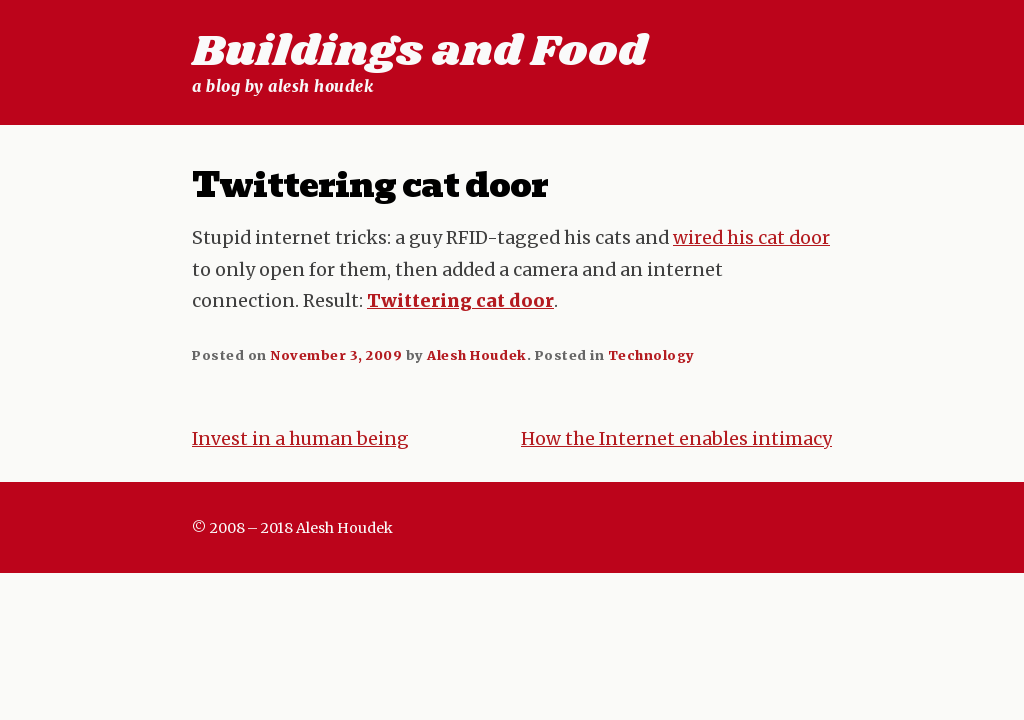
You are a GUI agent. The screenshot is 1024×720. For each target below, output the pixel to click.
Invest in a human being (300, 439)
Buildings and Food (419, 52)
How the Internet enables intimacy (676, 439)
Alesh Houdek (476, 355)
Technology (651, 355)
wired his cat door (751, 238)
